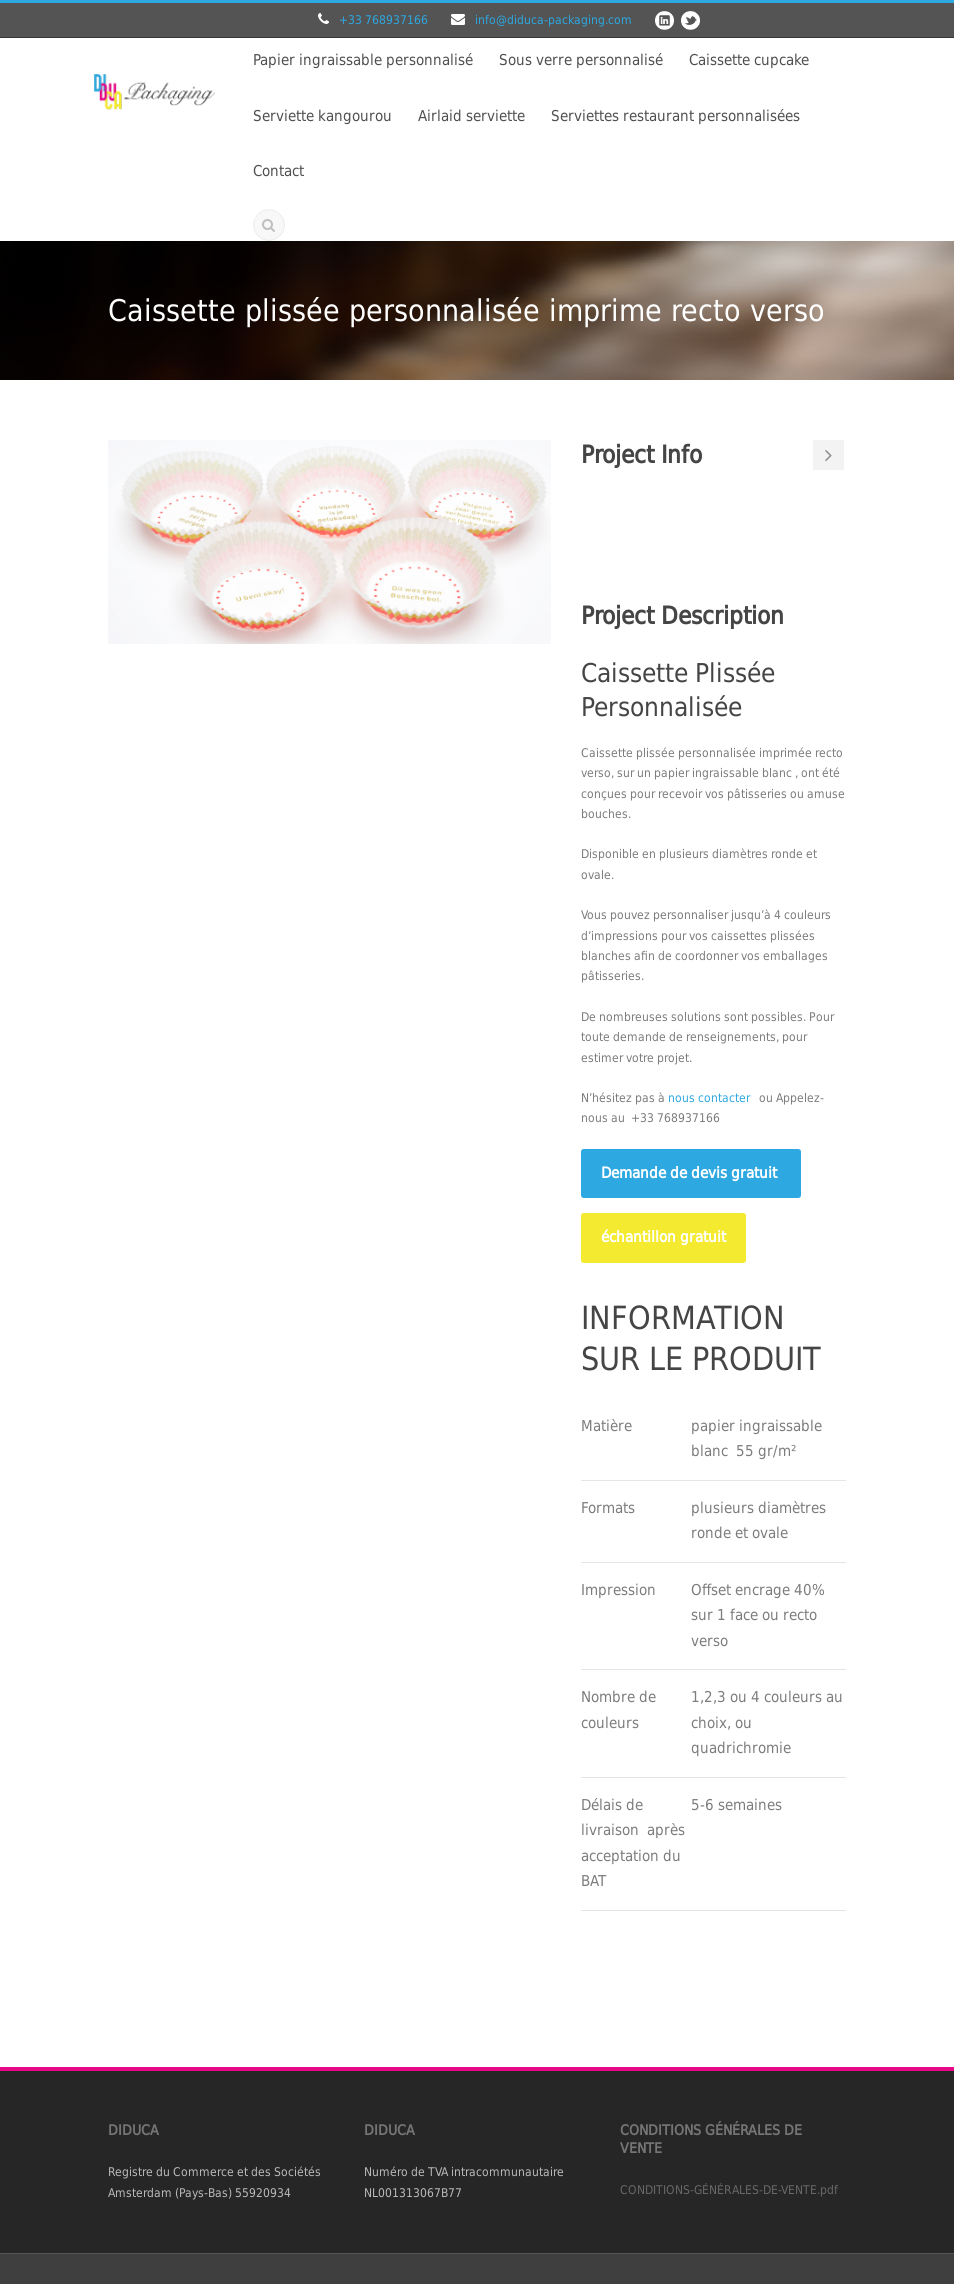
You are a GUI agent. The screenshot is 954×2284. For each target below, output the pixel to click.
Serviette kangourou (322, 116)
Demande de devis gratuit (691, 1173)
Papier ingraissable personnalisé (363, 60)
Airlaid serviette (471, 116)
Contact (278, 171)
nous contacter (709, 1098)
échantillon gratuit (663, 1237)
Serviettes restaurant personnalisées (675, 116)
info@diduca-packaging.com (553, 20)
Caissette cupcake (749, 60)
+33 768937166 (383, 20)
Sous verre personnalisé (581, 60)
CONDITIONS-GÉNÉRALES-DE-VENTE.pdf (729, 2190)
